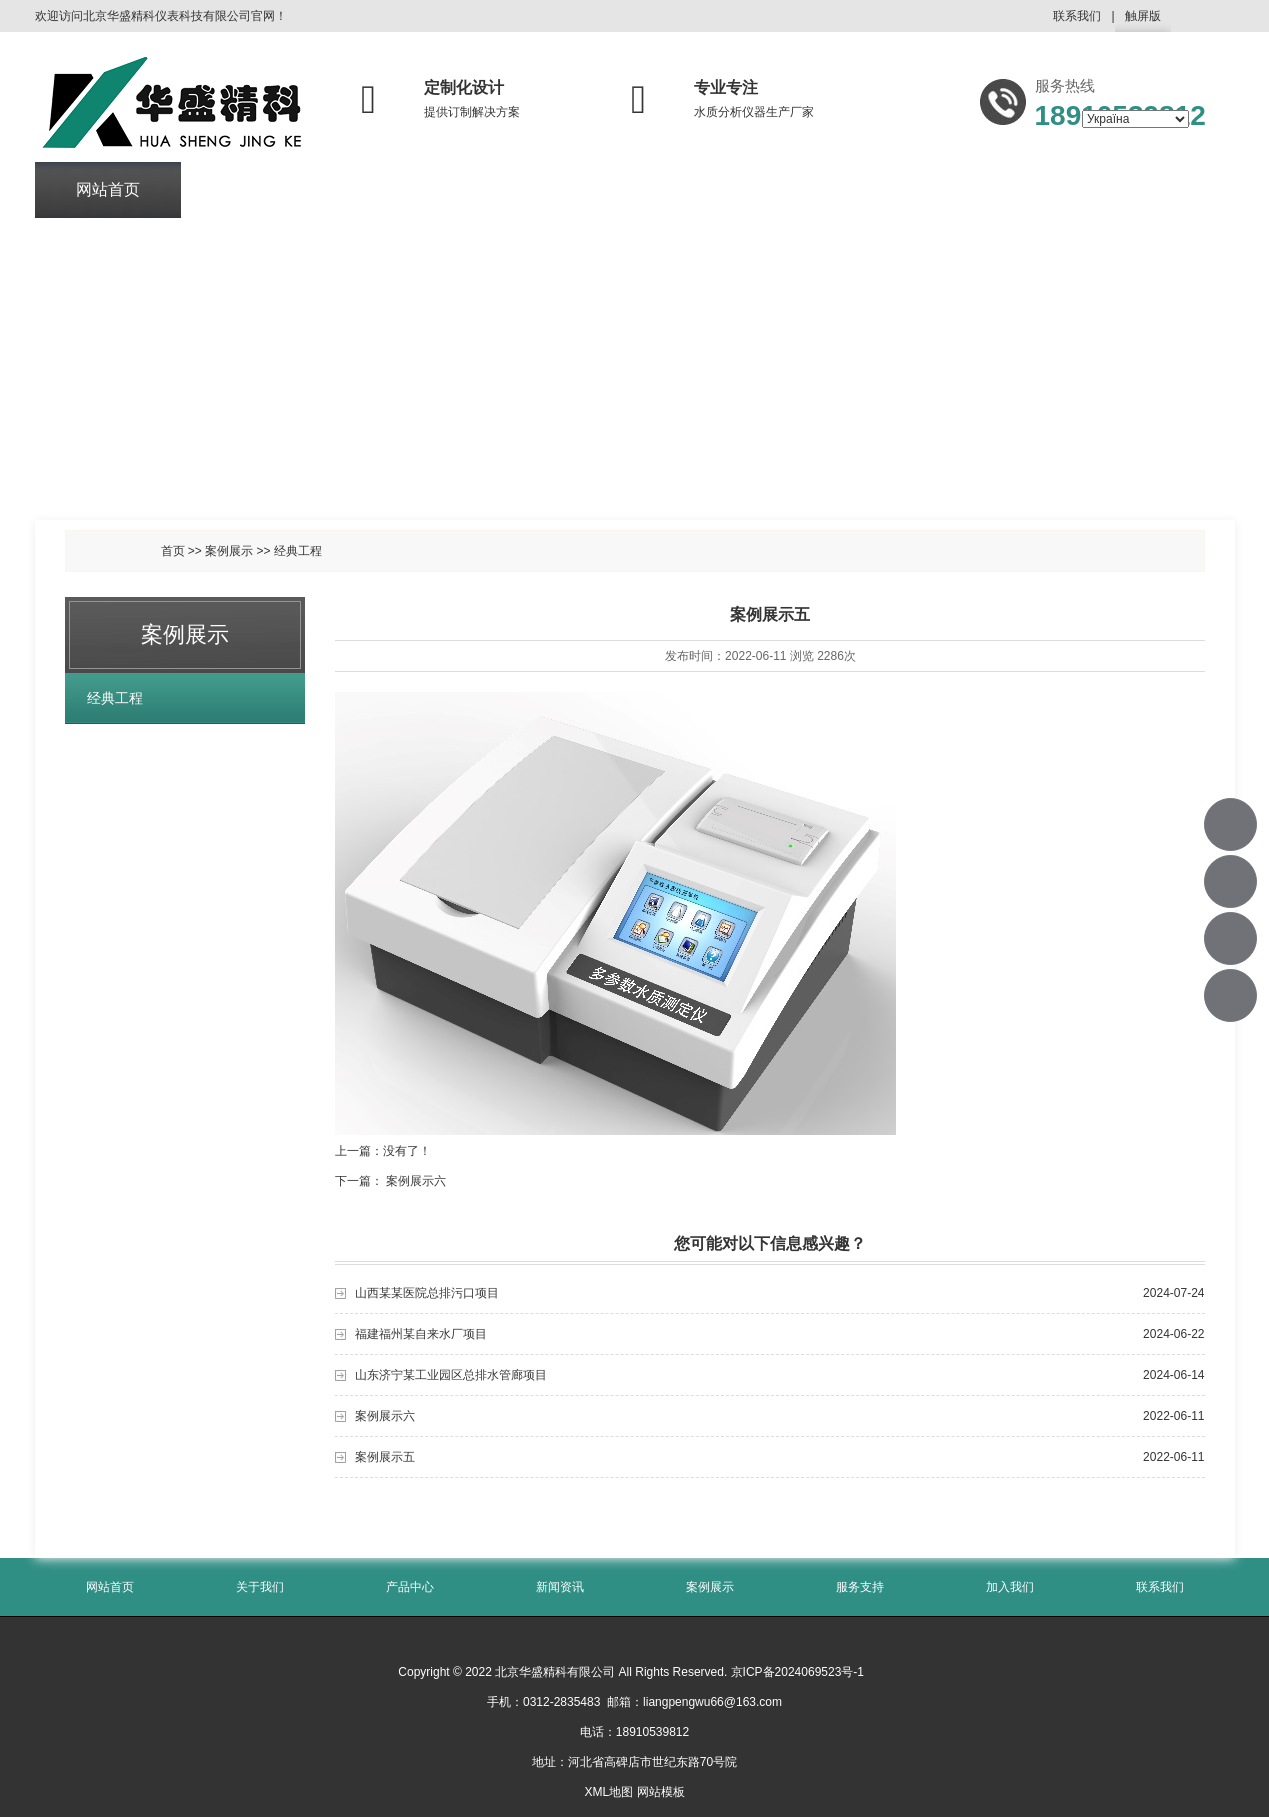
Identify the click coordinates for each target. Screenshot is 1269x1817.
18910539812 (1231, 824)
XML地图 (608, 1792)
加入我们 (986, 190)
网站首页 (108, 190)
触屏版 (1143, 20)
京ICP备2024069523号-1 (797, 1672)
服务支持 (840, 190)
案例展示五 (385, 1457)
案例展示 (693, 190)
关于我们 (254, 190)
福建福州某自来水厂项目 (421, 1334)
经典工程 (298, 551)
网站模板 (661, 1792)
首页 (173, 551)
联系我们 (1077, 16)
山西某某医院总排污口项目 (427, 1293)
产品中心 (400, 190)
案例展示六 (416, 1181)
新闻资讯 (547, 190)
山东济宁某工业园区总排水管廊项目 (451, 1375)
